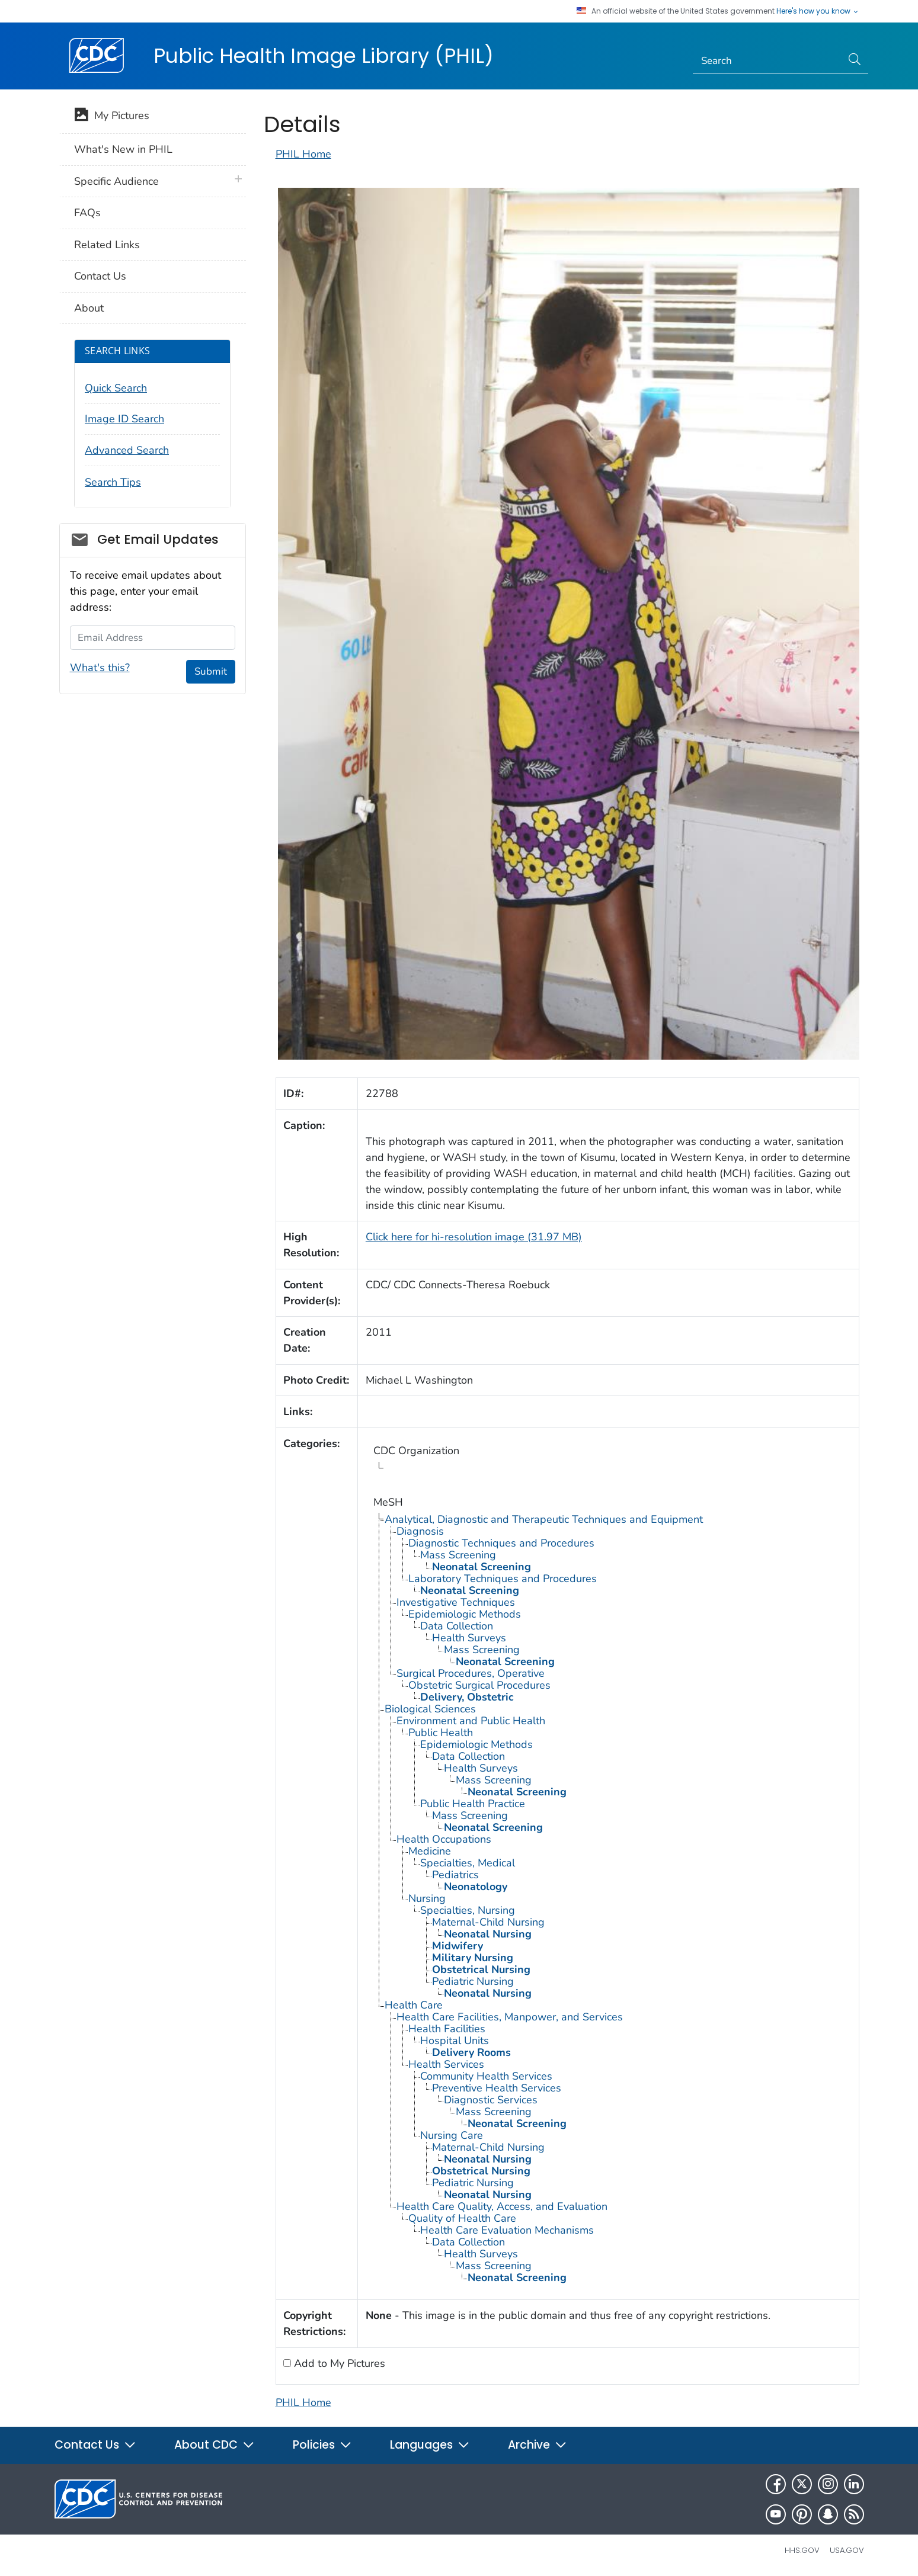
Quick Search (116, 388)
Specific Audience (116, 181)
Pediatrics (455, 1875)
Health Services (446, 2064)
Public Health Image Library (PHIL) (323, 56)
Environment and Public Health (470, 1721)
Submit (210, 671)
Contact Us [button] (95, 2445)
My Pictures (111, 116)
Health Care (414, 2005)
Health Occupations (443, 1839)
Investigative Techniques (455, 1602)
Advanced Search (127, 450)
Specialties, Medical (467, 1863)
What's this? (100, 667)
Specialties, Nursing (467, 1910)
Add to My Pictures (338, 2363)
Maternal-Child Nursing (488, 1922)
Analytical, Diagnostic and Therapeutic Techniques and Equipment (544, 1519)
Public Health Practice (472, 1804)
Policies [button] (322, 2445)
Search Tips (113, 482)
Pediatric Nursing (473, 1981)
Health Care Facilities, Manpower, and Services (509, 2017)
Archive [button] (537, 2445)
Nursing (427, 1898)
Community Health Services (486, 2076)
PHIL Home (303, 154)
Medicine (429, 1851)
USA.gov (847, 2550)
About (89, 308)
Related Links (107, 245)
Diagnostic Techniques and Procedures (501, 1543)
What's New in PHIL (123, 149)
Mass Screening (458, 1555)
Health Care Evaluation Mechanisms (507, 2230)
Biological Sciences (430, 1709)
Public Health (440, 1732)
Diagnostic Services (491, 2100)
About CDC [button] (214, 2445)
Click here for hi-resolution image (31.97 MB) (474, 1237)
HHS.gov (802, 2550)
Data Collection (456, 1626)
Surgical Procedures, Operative (470, 1673)
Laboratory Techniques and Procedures (502, 1578)
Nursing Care (451, 2135)
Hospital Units (454, 2040)
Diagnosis (420, 1531)
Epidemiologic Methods (464, 1614)
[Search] (767, 61)
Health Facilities (446, 2029)
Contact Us (100, 276)
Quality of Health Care (462, 2218)
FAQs (87, 213)
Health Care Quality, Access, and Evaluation (501, 2206)
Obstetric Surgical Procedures (479, 1685)
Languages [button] (430, 2445)
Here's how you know (817, 11)
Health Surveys (469, 1638)
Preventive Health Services (496, 2088)
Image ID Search (124, 419)
